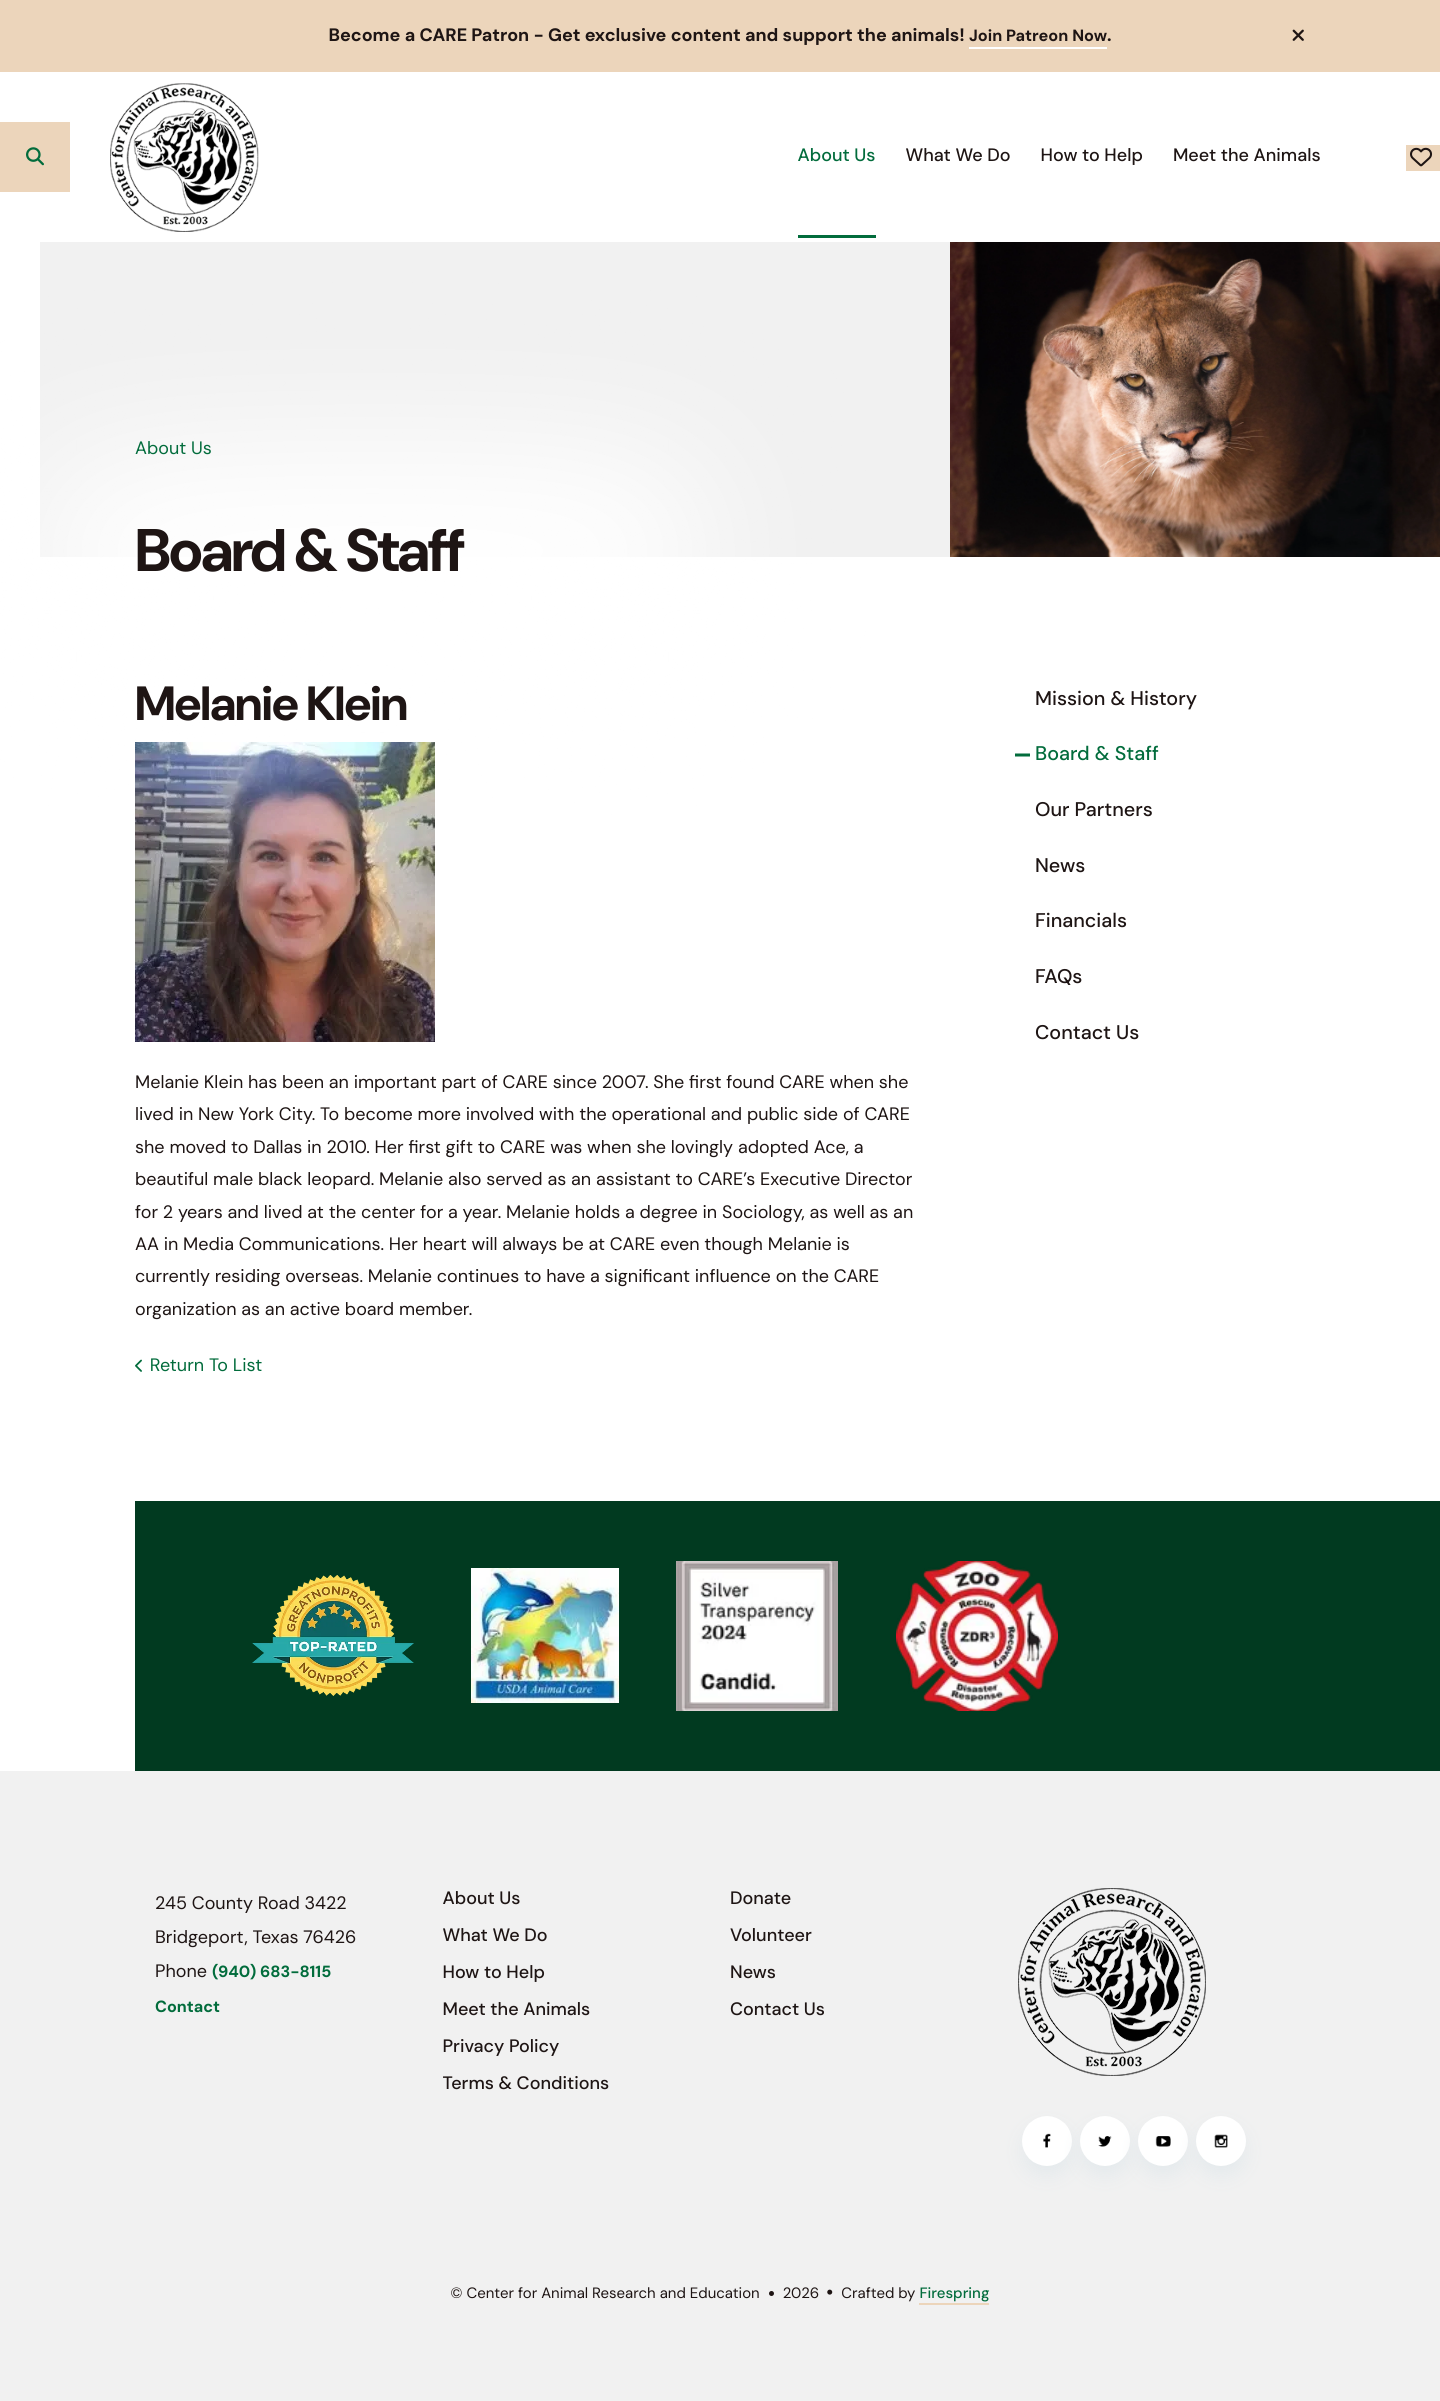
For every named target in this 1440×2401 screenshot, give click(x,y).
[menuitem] (693, 155)
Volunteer (771, 1934)
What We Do (814, 154)
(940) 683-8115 (271, 1971)
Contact (187, 2006)
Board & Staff (1097, 754)
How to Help (948, 154)
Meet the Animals (1103, 154)
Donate (1351, 156)
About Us (693, 154)
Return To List (206, 1365)
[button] (1299, 35)
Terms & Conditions (526, 2083)
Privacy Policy (501, 2046)
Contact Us (1087, 1032)
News (1060, 865)
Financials (1081, 921)
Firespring (954, 2292)
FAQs (1058, 976)
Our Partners (1094, 809)
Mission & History (1116, 698)
